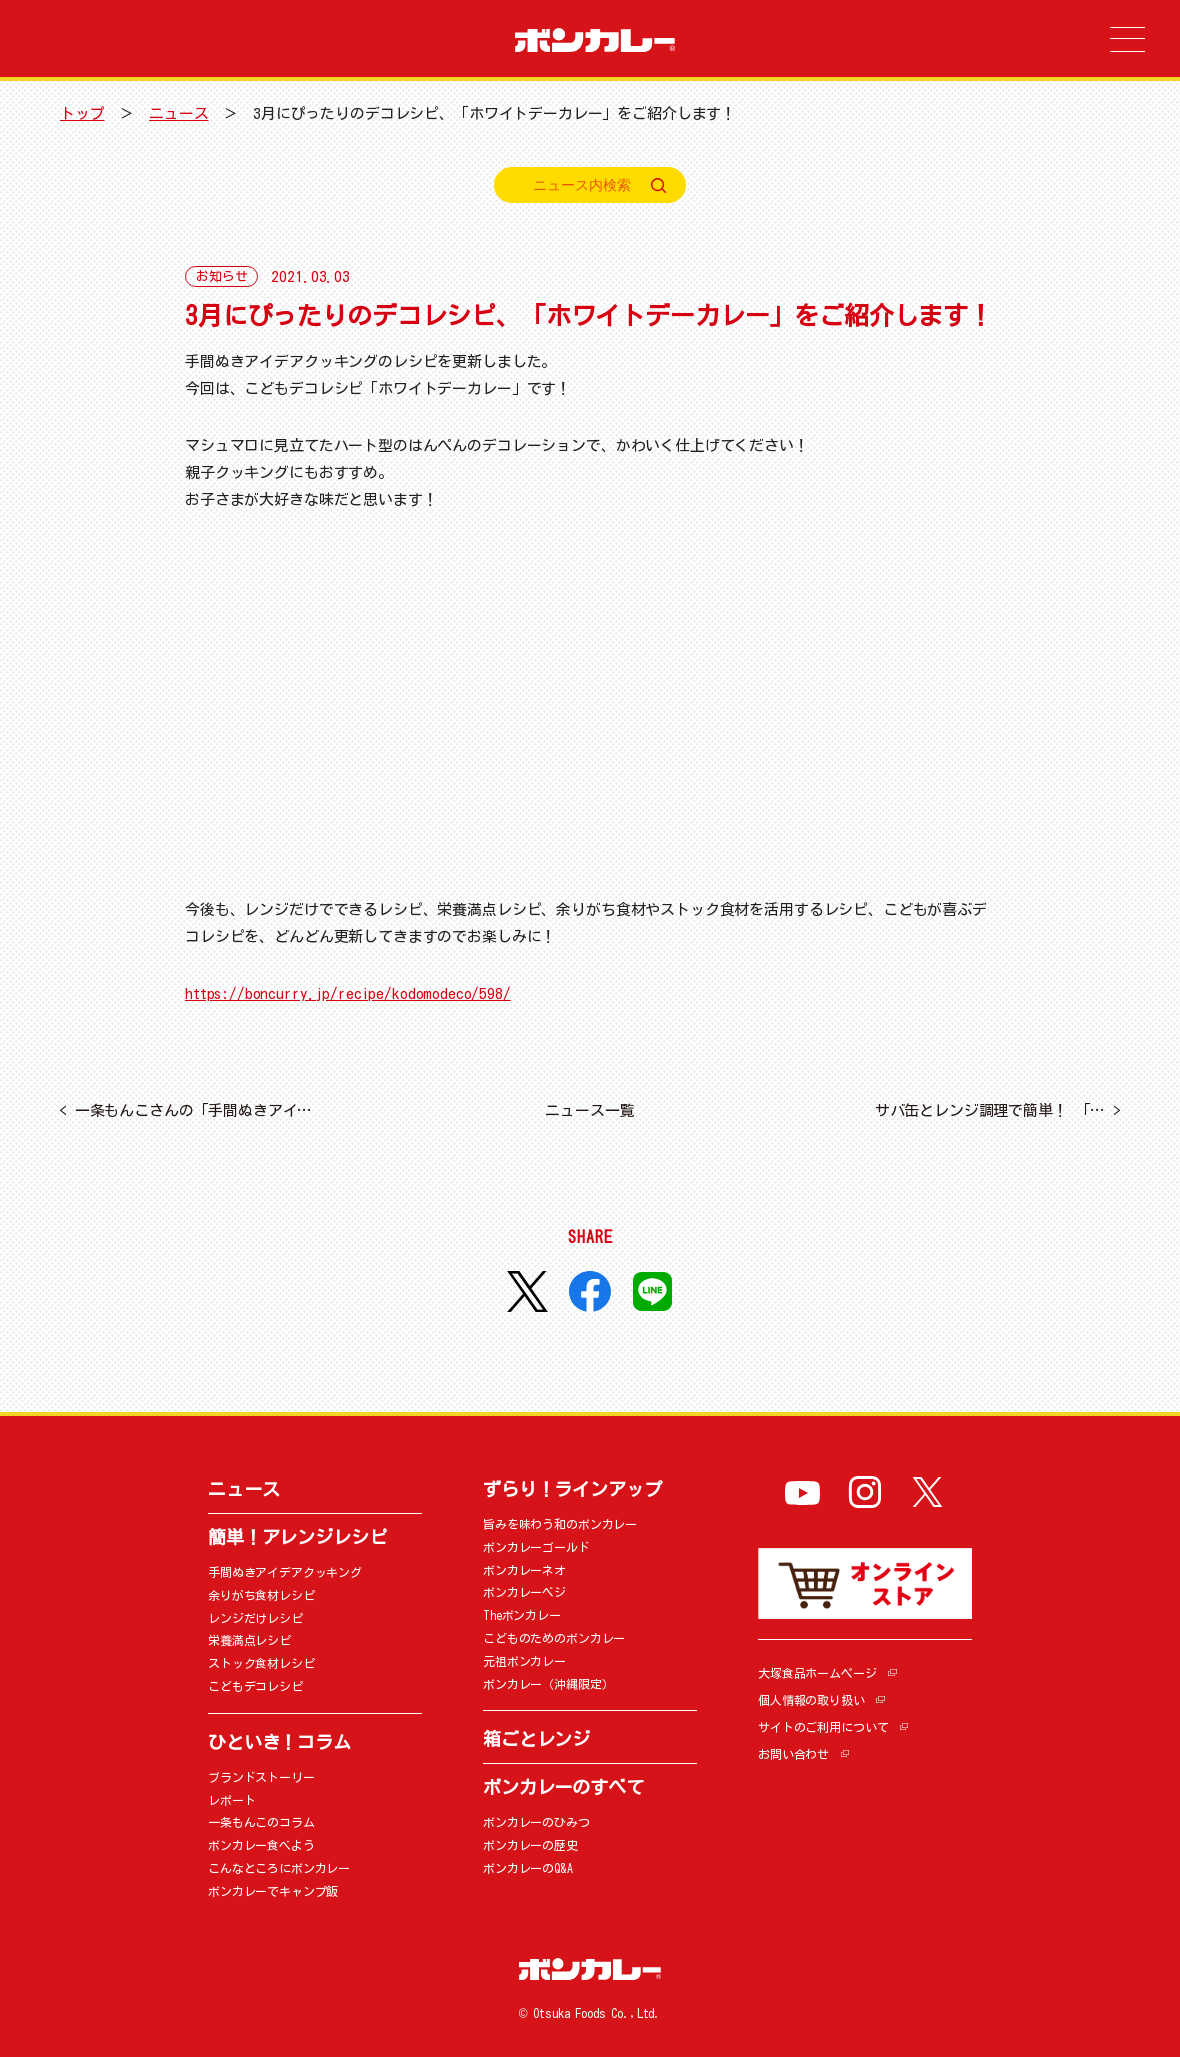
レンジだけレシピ (255, 1618)
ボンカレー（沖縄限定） (548, 1684)
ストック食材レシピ (261, 1663)
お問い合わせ (793, 1754)
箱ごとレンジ (536, 1739)
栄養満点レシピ (249, 1640)
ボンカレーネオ (524, 1570)
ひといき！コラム (279, 1742)
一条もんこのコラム (261, 1822)
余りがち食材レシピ (261, 1595)
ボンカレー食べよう (261, 1845)
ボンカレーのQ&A (528, 1868)
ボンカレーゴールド (536, 1547)
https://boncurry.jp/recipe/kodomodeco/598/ (348, 993)
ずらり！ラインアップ (572, 1489)
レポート (231, 1800)
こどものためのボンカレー (554, 1638)
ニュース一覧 (589, 1110)
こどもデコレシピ (255, 1686)
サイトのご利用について (823, 1727)
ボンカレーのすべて (563, 1787)
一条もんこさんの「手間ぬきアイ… (185, 1110)
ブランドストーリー (261, 1777)
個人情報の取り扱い (811, 1700)
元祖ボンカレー (524, 1661)
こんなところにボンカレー (279, 1868)
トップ (82, 113)
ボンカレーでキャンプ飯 (273, 1891)
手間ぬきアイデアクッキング (285, 1572)
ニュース (178, 113)
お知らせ (221, 276)
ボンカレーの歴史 (530, 1845)
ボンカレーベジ (524, 1592)
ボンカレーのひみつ (536, 1822)
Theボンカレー (522, 1615)
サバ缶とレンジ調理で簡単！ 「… (998, 1110)
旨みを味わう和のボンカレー (560, 1524)
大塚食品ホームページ (817, 1673)
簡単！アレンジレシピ (297, 1537)
